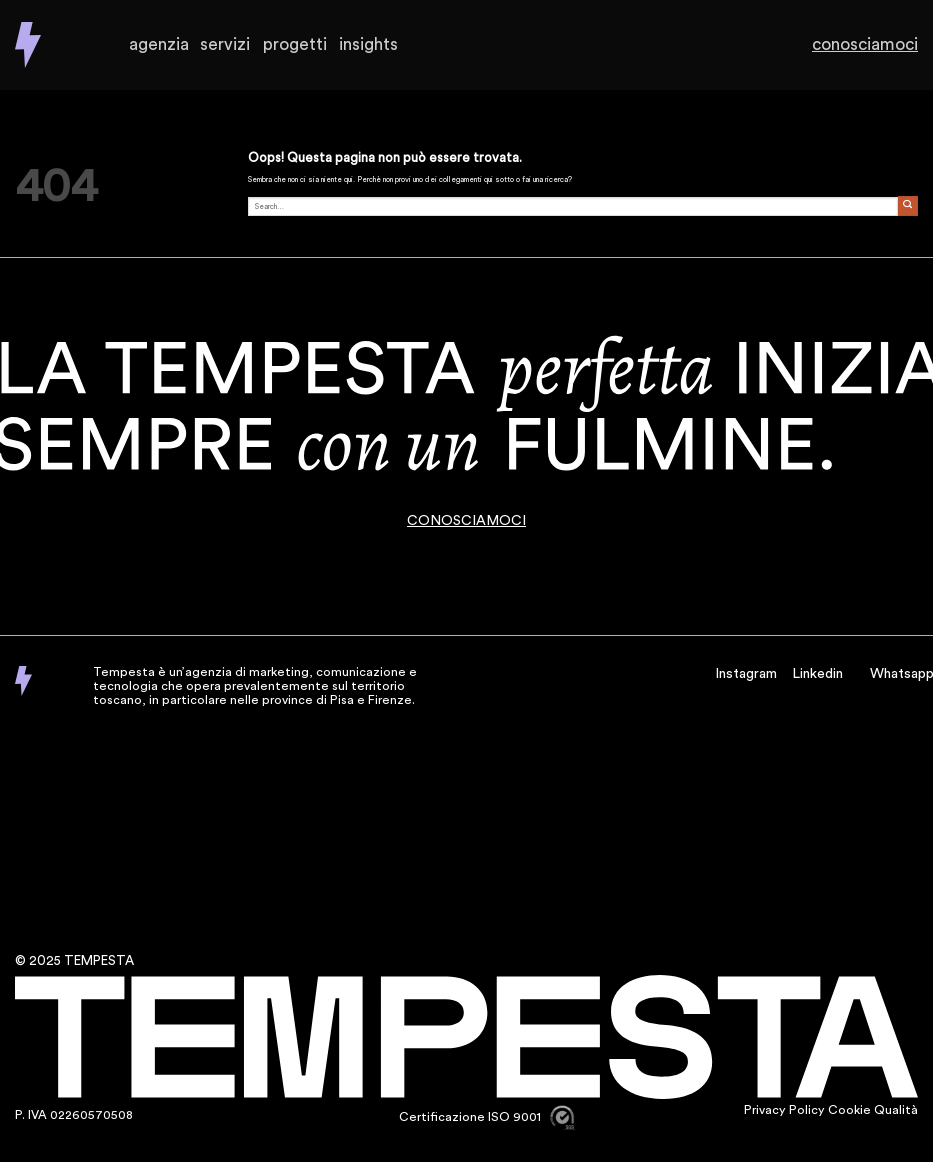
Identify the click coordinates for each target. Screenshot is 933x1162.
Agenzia (158, 45)
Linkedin (817, 674)
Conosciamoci (873, 45)
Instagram (746, 674)
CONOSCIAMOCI (466, 521)
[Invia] (908, 206)
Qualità (896, 1110)
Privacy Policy (784, 1110)
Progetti (295, 45)
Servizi (225, 45)
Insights (369, 45)
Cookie (849, 1110)
